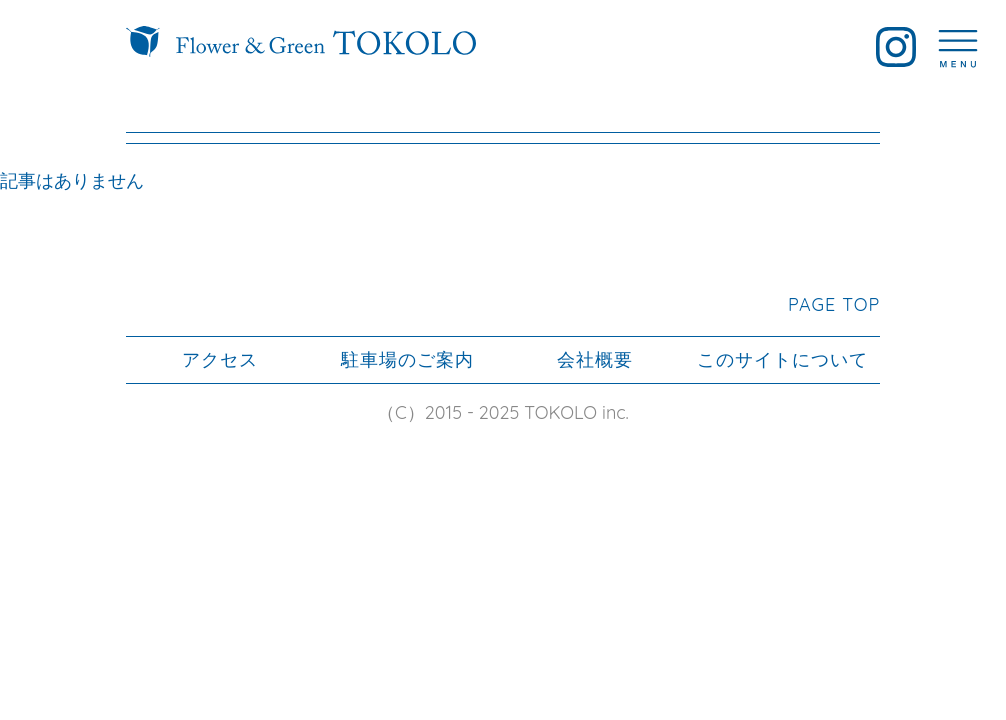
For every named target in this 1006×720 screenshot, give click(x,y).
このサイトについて (782, 359)
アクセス (220, 359)
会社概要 (595, 359)
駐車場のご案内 (407, 359)
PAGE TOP (834, 304)
